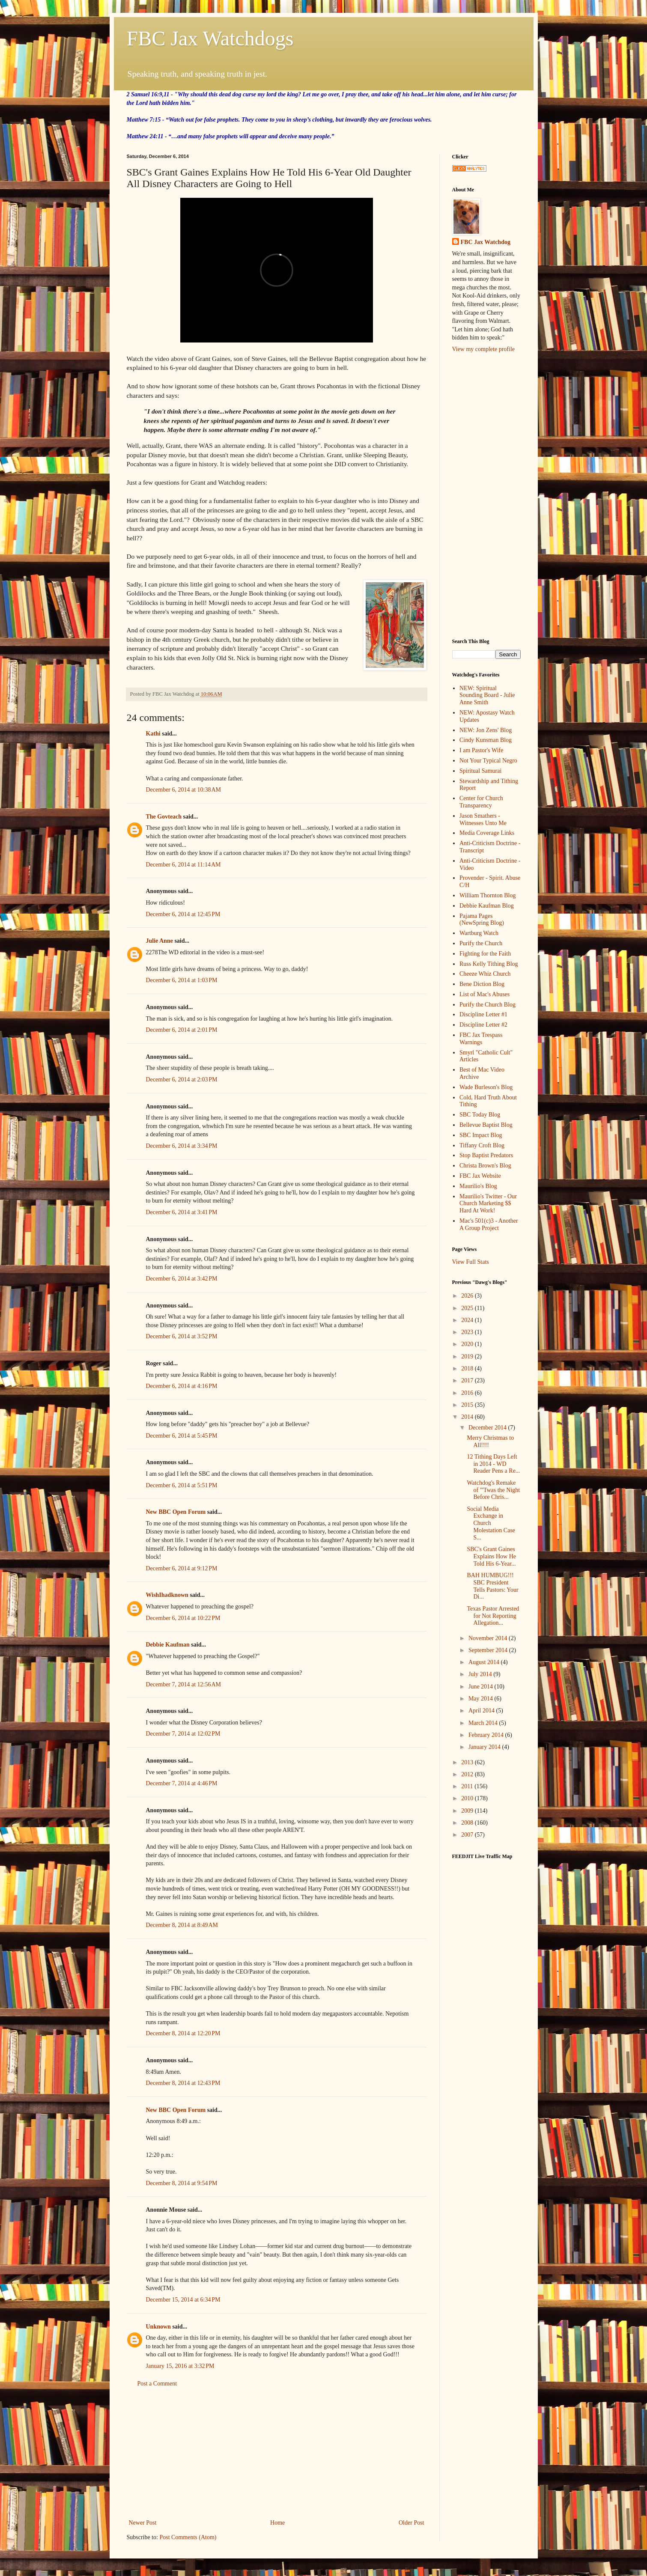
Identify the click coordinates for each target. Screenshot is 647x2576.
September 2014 (488, 1650)
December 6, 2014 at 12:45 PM (183, 914)
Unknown (158, 2326)
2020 (468, 1344)
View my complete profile (483, 349)
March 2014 (483, 1723)
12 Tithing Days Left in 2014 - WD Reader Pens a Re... (493, 1463)
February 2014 (486, 1735)
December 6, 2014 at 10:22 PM (183, 1618)
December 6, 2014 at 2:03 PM (182, 1079)
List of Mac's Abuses (484, 994)
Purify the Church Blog (487, 1004)
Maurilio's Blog (478, 1186)
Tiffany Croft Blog (481, 1145)
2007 (468, 1834)
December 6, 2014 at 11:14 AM (183, 864)
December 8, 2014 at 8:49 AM (182, 1925)
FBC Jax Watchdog (485, 242)
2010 (468, 1798)
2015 (468, 1405)
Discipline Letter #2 (483, 1024)
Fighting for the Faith (485, 953)
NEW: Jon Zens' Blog (485, 730)
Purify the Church (480, 943)
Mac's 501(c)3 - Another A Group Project (488, 1224)
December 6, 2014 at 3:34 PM (182, 1146)
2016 (468, 1393)
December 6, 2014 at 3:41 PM (182, 1212)
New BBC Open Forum (176, 1512)
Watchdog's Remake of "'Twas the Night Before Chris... (493, 1490)
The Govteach (164, 816)
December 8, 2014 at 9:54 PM (182, 2183)
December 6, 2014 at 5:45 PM (182, 1435)
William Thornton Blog (487, 895)
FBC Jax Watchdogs (210, 38)
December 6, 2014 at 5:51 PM (182, 1485)
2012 (468, 1774)
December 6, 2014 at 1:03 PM (182, 980)
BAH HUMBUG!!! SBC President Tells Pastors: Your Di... (492, 1586)
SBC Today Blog (479, 1114)
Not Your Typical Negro (488, 760)
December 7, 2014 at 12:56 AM (183, 1684)
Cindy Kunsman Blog (485, 740)
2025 (468, 1308)
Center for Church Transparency (481, 802)
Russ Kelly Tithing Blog (488, 964)
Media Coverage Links (486, 833)
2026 (468, 1295)
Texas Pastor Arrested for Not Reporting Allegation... (493, 1615)
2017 (468, 1380)
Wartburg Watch (478, 933)
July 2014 (480, 1674)
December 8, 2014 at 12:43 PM (183, 2083)
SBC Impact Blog (480, 1135)
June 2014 (481, 1686)
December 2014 (488, 1427)
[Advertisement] (276, 2453)
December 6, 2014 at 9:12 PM (182, 1568)
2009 (468, 1811)
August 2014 (484, 1662)
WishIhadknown (167, 1595)
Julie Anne (159, 941)
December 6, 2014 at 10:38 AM (183, 789)
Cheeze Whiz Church (484, 974)
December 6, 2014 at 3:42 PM (182, 1278)
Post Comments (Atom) (188, 2537)
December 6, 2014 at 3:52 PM (182, 1336)
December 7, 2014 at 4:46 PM (182, 1783)
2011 (467, 1786)
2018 (468, 1368)
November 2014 (488, 1638)
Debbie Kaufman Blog (486, 905)
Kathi (153, 733)
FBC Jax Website (480, 1176)
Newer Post (143, 2522)
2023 (468, 1332)
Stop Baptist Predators (486, 1155)
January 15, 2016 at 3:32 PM (180, 2366)
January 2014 (485, 1747)
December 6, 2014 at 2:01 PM (182, 1030)
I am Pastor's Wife (481, 750)
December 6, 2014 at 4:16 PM (182, 1386)
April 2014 (482, 1710)
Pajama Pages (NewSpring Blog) (481, 919)
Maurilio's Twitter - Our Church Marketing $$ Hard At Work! (488, 1203)
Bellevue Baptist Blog (486, 1125)
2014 (468, 1417)
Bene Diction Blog (481, 984)
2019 (468, 1356)
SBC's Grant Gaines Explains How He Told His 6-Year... (491, 1556)
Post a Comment (157, 2383)
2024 (468, 1320)
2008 (468, 1823)
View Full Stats (470, 1262)
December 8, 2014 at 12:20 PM (183, 2033)
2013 (468, 1762)
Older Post (411, 2522)
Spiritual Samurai (480, 771)
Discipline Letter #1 (483, 1014)
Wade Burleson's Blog (486, 1087)
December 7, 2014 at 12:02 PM (183, 1733)
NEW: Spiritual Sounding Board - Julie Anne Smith (487, 695)
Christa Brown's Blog (485, 1165)
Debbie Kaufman (168, 1644)
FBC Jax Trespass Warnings (480, 1038)
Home (277, 2522)
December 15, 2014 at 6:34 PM (183, 2299)
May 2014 (481, 1698)
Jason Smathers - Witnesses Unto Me (483, 819)
